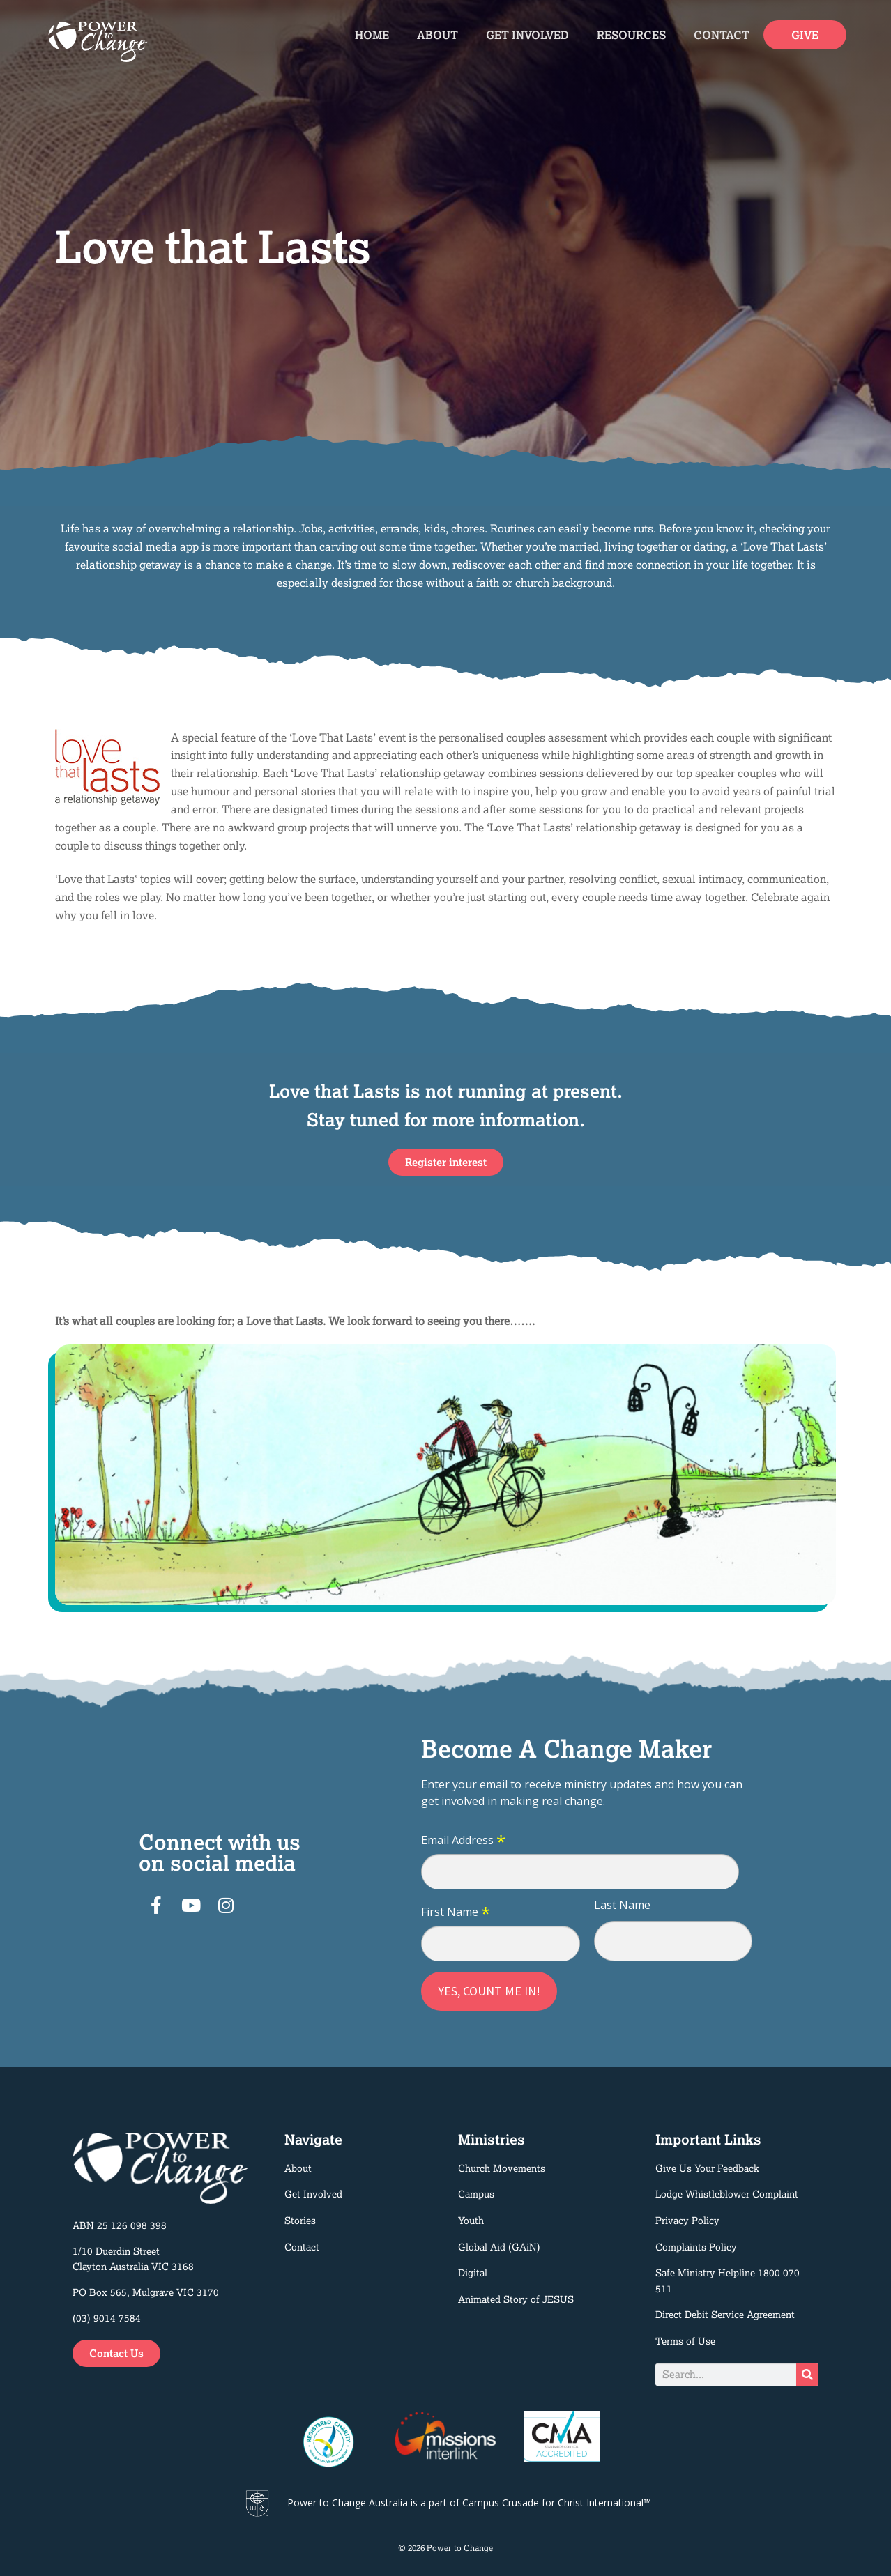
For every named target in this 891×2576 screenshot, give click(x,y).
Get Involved (527, 35)
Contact (721, 35)
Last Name (622, 1904)
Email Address (463, 1841)
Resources (631, 35)
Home (372, 35)
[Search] (807, 2374)
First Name (455, 1912)
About (437, 35)
